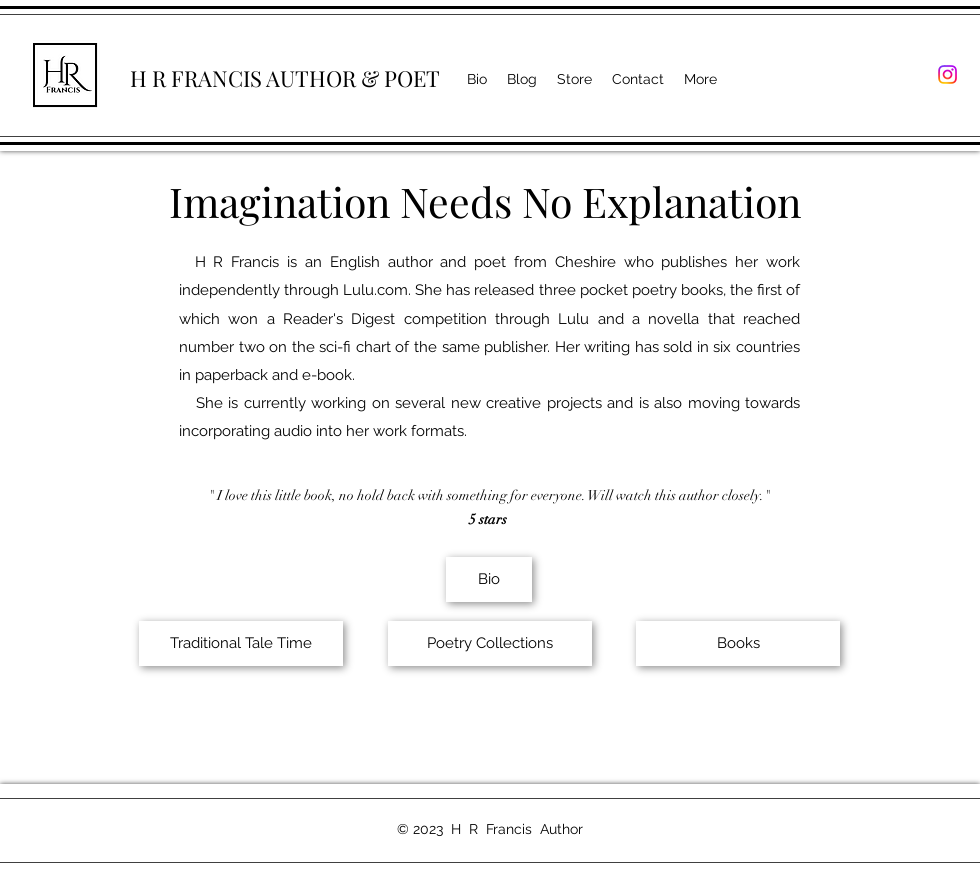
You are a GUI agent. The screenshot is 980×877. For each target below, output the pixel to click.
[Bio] (489, 579)
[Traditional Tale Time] (241, 643)
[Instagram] (947, 74)
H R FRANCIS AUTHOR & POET (285, 78)
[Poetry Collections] (490, 643)
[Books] (738, 643)
